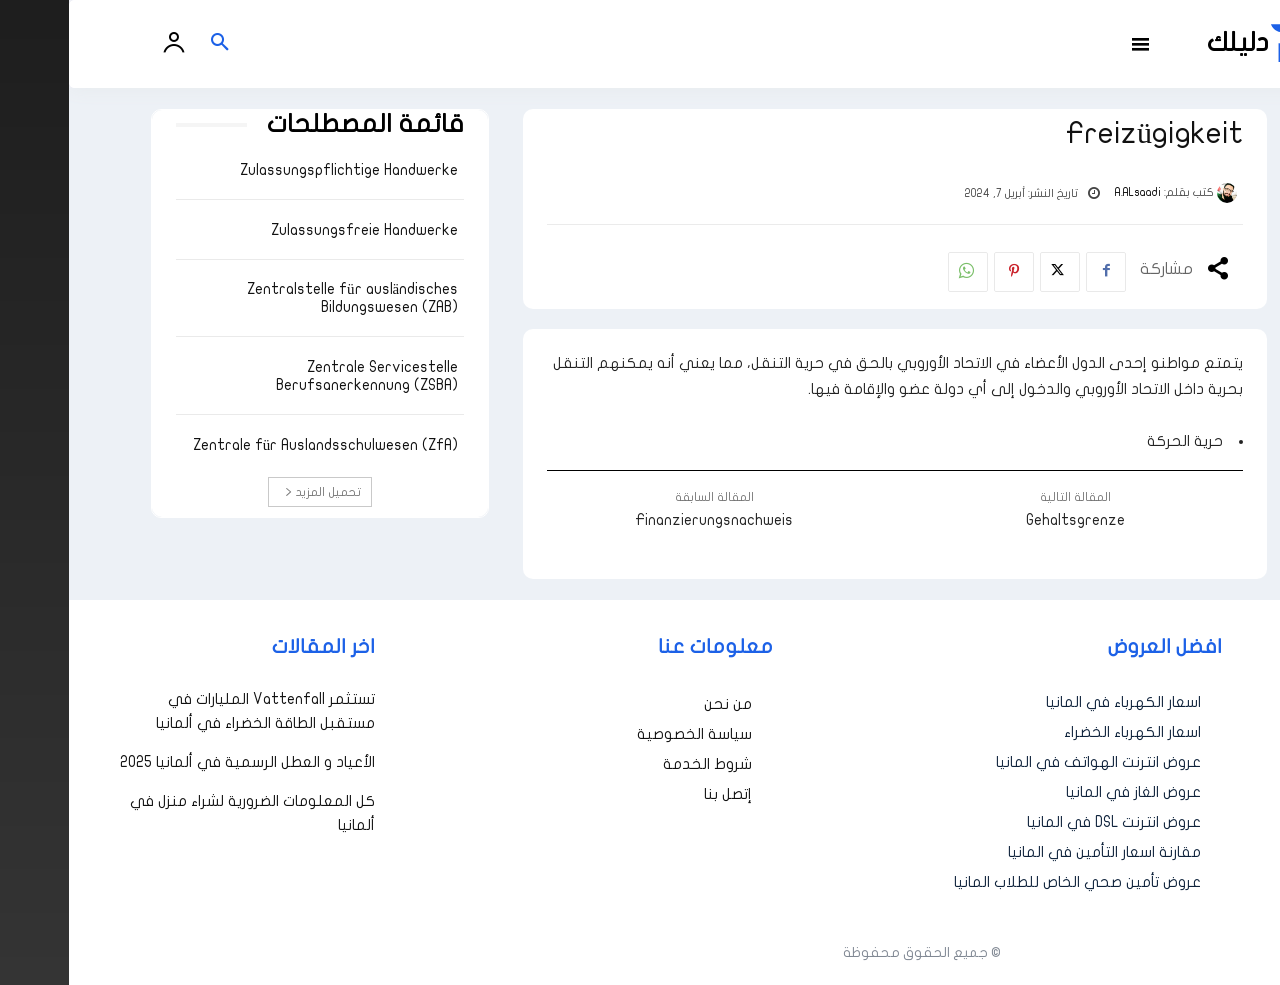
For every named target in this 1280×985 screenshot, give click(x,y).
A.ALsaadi (1069, 192)
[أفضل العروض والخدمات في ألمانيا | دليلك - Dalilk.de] (1197, 43)
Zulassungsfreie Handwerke (295, 230)
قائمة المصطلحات (297, 124)
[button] (151, 44)
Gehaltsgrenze (1006, 520)
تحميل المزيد (254, 492)
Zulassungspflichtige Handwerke (280, 170)
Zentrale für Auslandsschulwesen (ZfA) (257, 445)
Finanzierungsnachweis (645, 520)
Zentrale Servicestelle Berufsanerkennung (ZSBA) (298, 376)
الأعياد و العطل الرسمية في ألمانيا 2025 (178, 762)
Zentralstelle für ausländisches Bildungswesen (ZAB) (283, 298)
